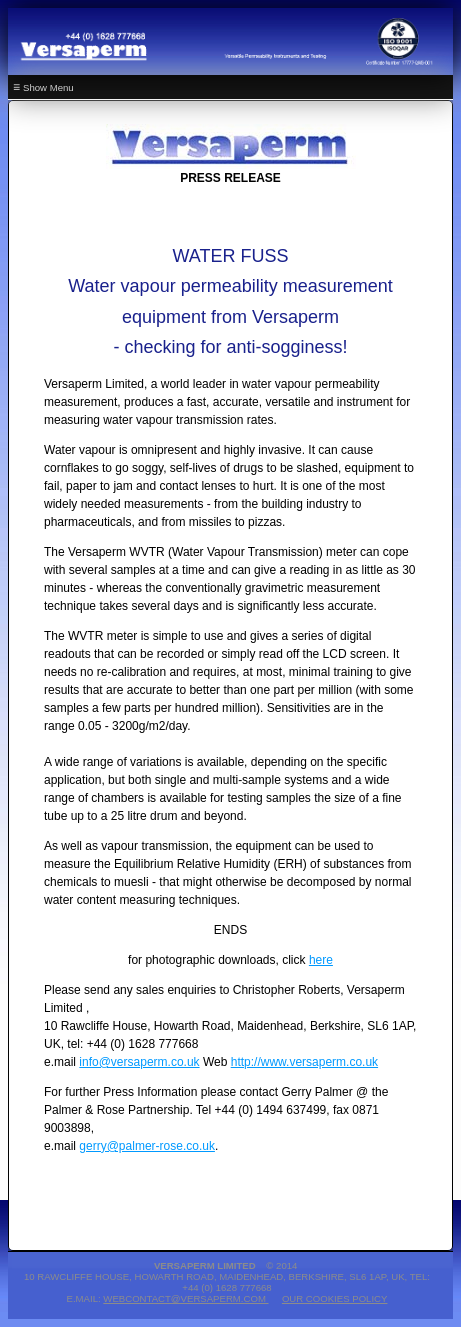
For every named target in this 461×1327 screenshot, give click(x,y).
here (321, 960)
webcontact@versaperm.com (185, 1298)
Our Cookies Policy (335, 1298)
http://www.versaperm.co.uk (304, 1062)
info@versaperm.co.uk (139, 1062)
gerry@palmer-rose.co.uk (147, 1146)
